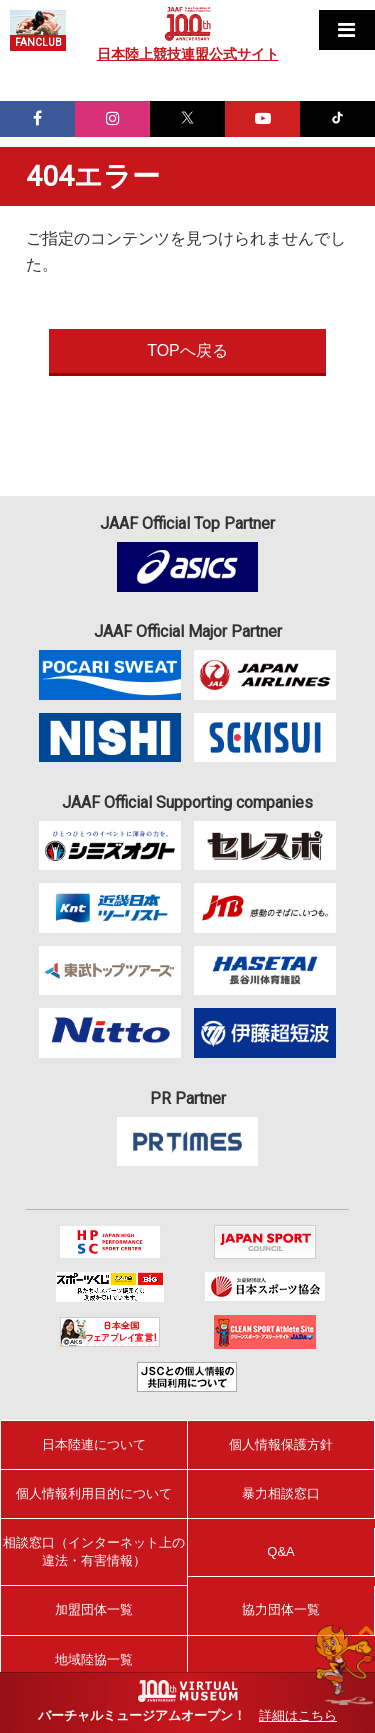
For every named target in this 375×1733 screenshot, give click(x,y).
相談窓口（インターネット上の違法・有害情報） (94, 1551)
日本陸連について (94, 1444)
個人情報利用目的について (94, 1493)
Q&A (280, 1551)
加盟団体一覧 (94, 1609)
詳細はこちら (298, 1715)
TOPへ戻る (187, 350)
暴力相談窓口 (281, 1493)
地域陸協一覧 (94, 1659)
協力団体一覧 (281, 1609)
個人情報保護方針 (281, 1444)
